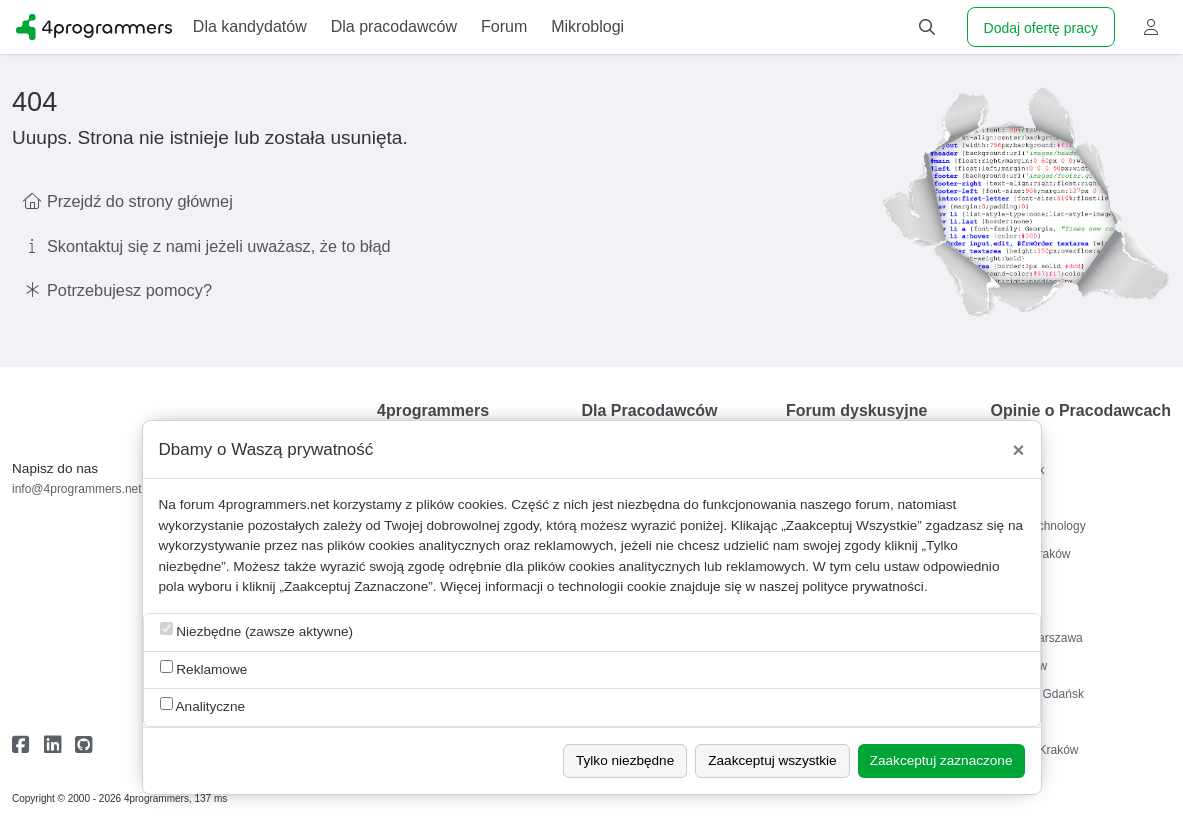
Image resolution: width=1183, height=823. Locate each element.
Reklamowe (204, 668)
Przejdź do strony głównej (140, 201)
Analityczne (203, 705)
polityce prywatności (863, 586)
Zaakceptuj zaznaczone (941, 760)
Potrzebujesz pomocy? (129, 290)
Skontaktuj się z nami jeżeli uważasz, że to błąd (219, 246)
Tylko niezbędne (625, 760)
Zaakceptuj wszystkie (772, 760)
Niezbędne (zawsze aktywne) (257, 630)
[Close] (1019, 450)
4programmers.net (273, 504)
